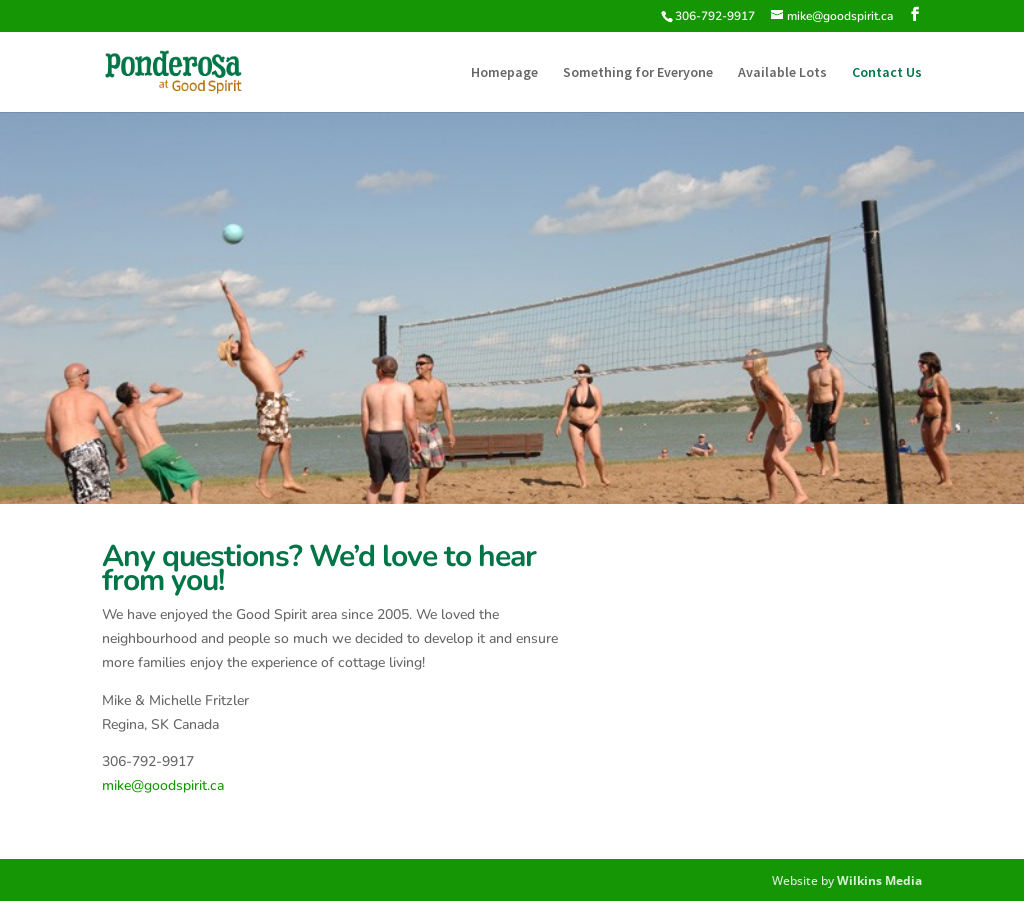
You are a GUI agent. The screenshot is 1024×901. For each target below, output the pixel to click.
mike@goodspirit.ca (163, 785)
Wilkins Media (879, 880)
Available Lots (782, 73)
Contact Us (887, 73)
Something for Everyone (638, 73)
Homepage (504, 73)
